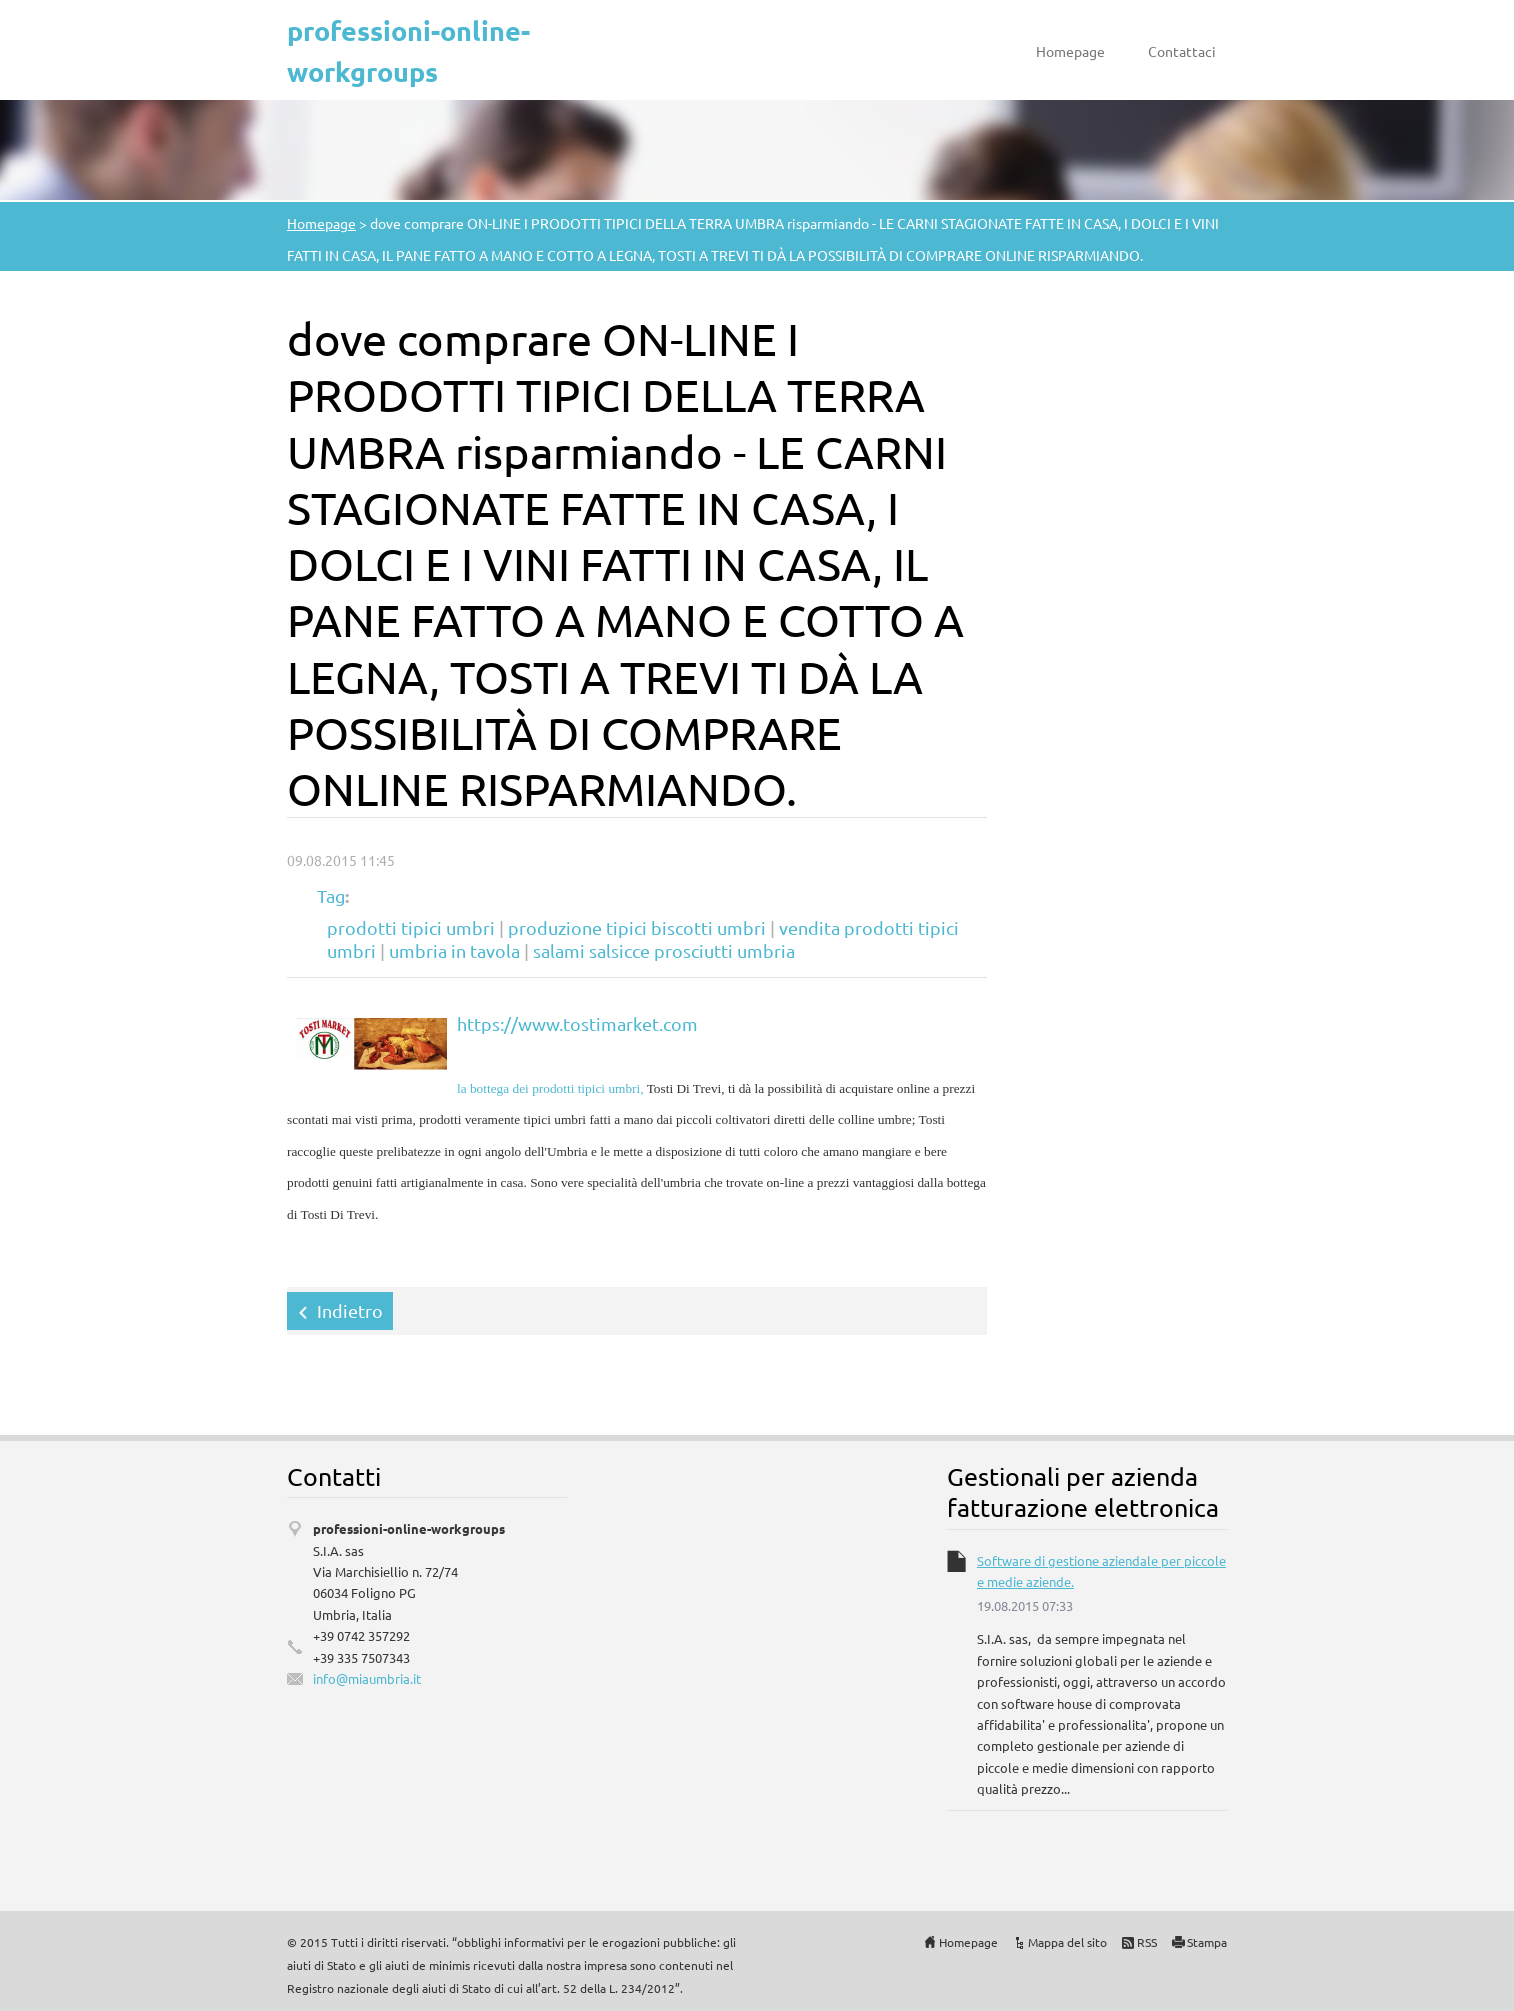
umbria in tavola (454, 950)
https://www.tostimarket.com (577, 1023)
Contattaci (1182, 51)
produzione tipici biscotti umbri (637, 927)
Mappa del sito (1067, 1942)
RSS (1147, 1942)
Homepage (1070, 51)
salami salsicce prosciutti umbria (664, 950)
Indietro (350, 1310)
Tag (331, 895)
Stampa (1207, 1942)
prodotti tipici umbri (411, 927)
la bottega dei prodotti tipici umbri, (550, 1088)
